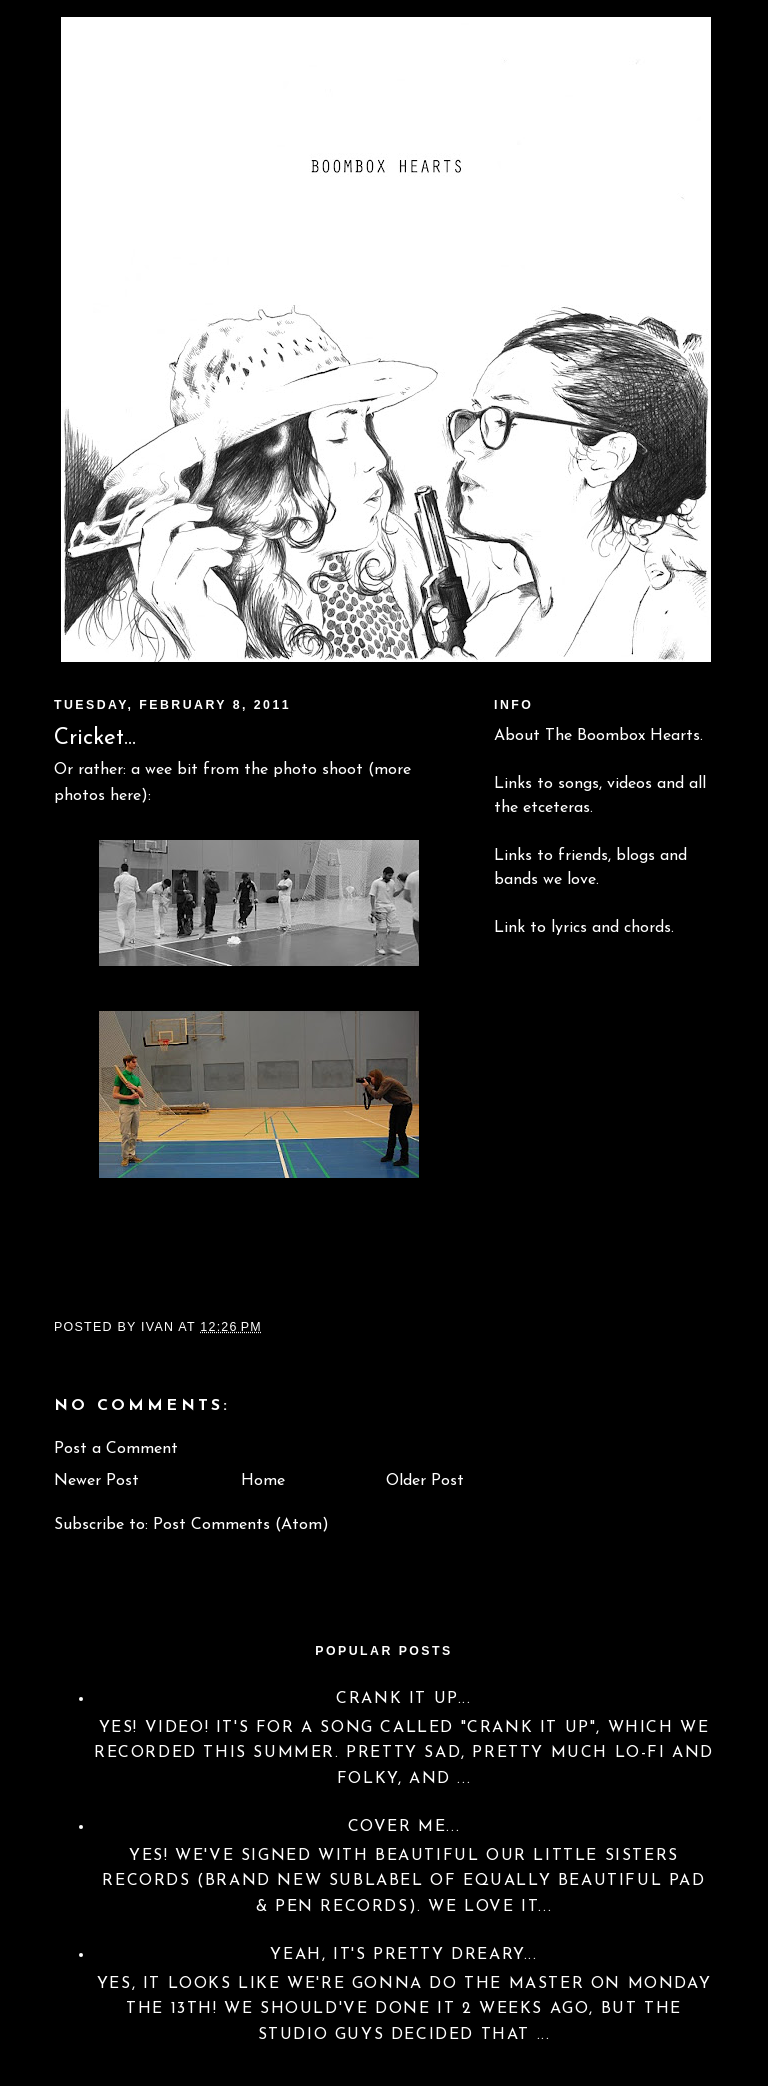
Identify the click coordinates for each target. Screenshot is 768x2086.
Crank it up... (403, 1699)
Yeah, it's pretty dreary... (403, 1955)
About (517, 736)
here (125, 796)
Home (263, 1481)
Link (509, 928)
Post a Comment (116, 1449)
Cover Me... (404, 1827)
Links (513, 784)
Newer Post (96, 1481)
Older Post (425, 1481)
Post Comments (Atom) (241, 1525)
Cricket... (95, 738)
